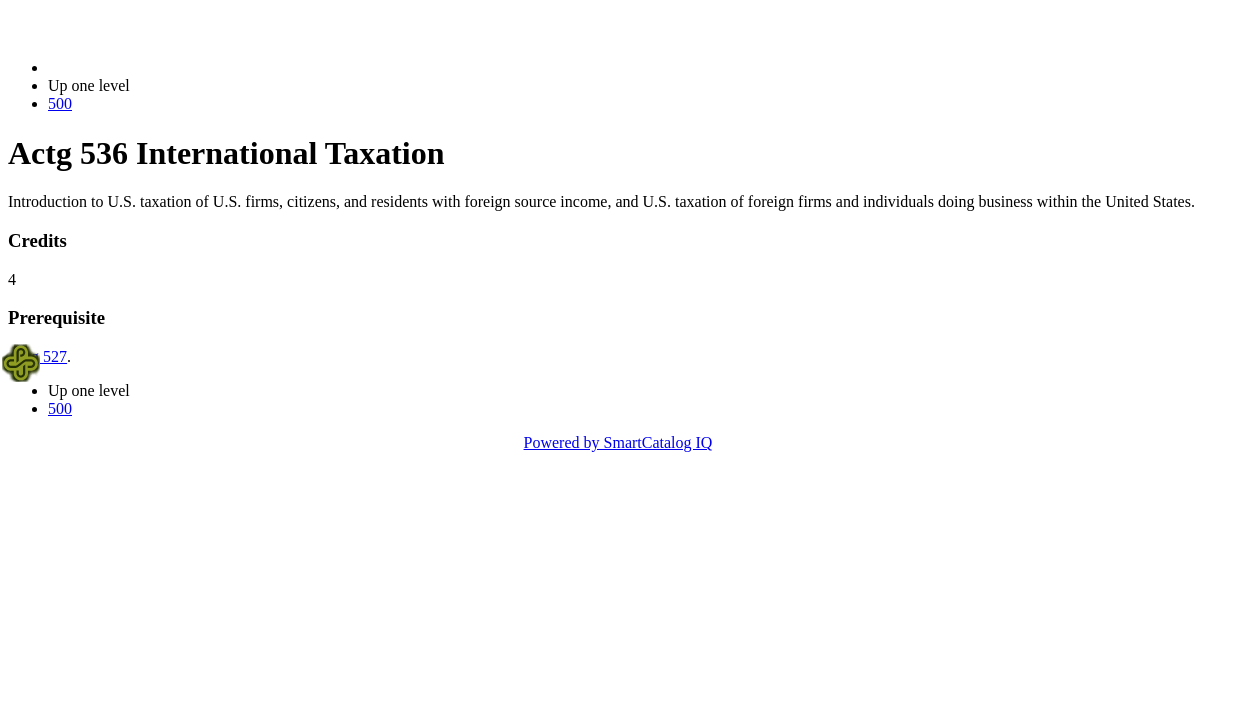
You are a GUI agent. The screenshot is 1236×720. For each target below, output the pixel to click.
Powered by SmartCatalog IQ (618, 442)
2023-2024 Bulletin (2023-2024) (152, 67)
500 (60, 103)
